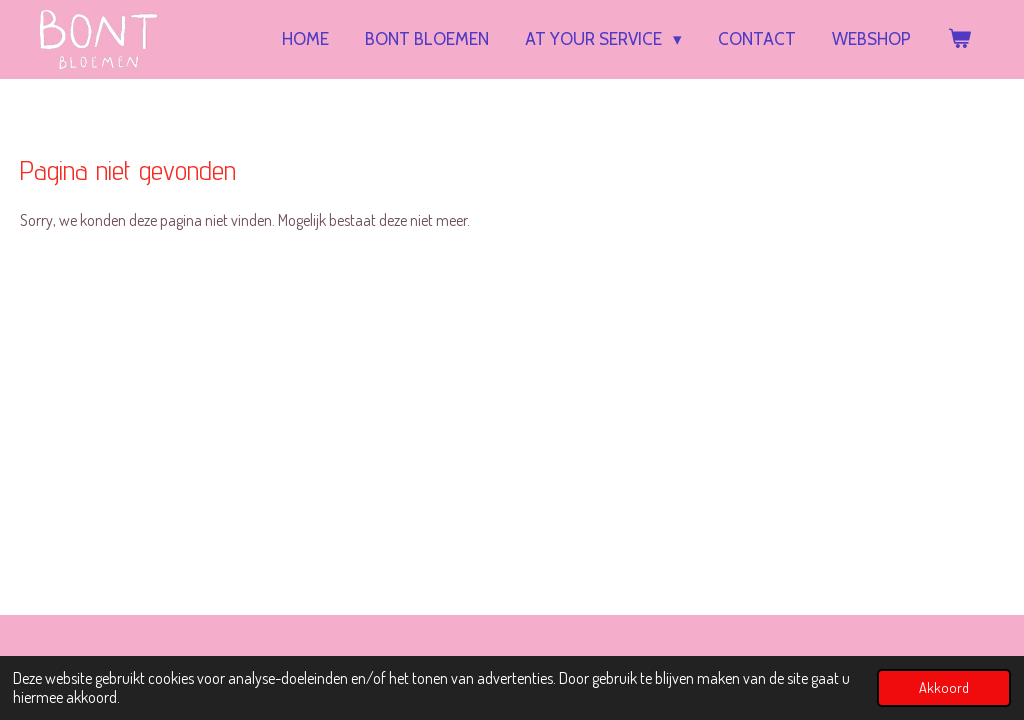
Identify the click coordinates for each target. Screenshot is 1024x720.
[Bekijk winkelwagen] (959, 39)
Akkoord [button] (944, 687)
